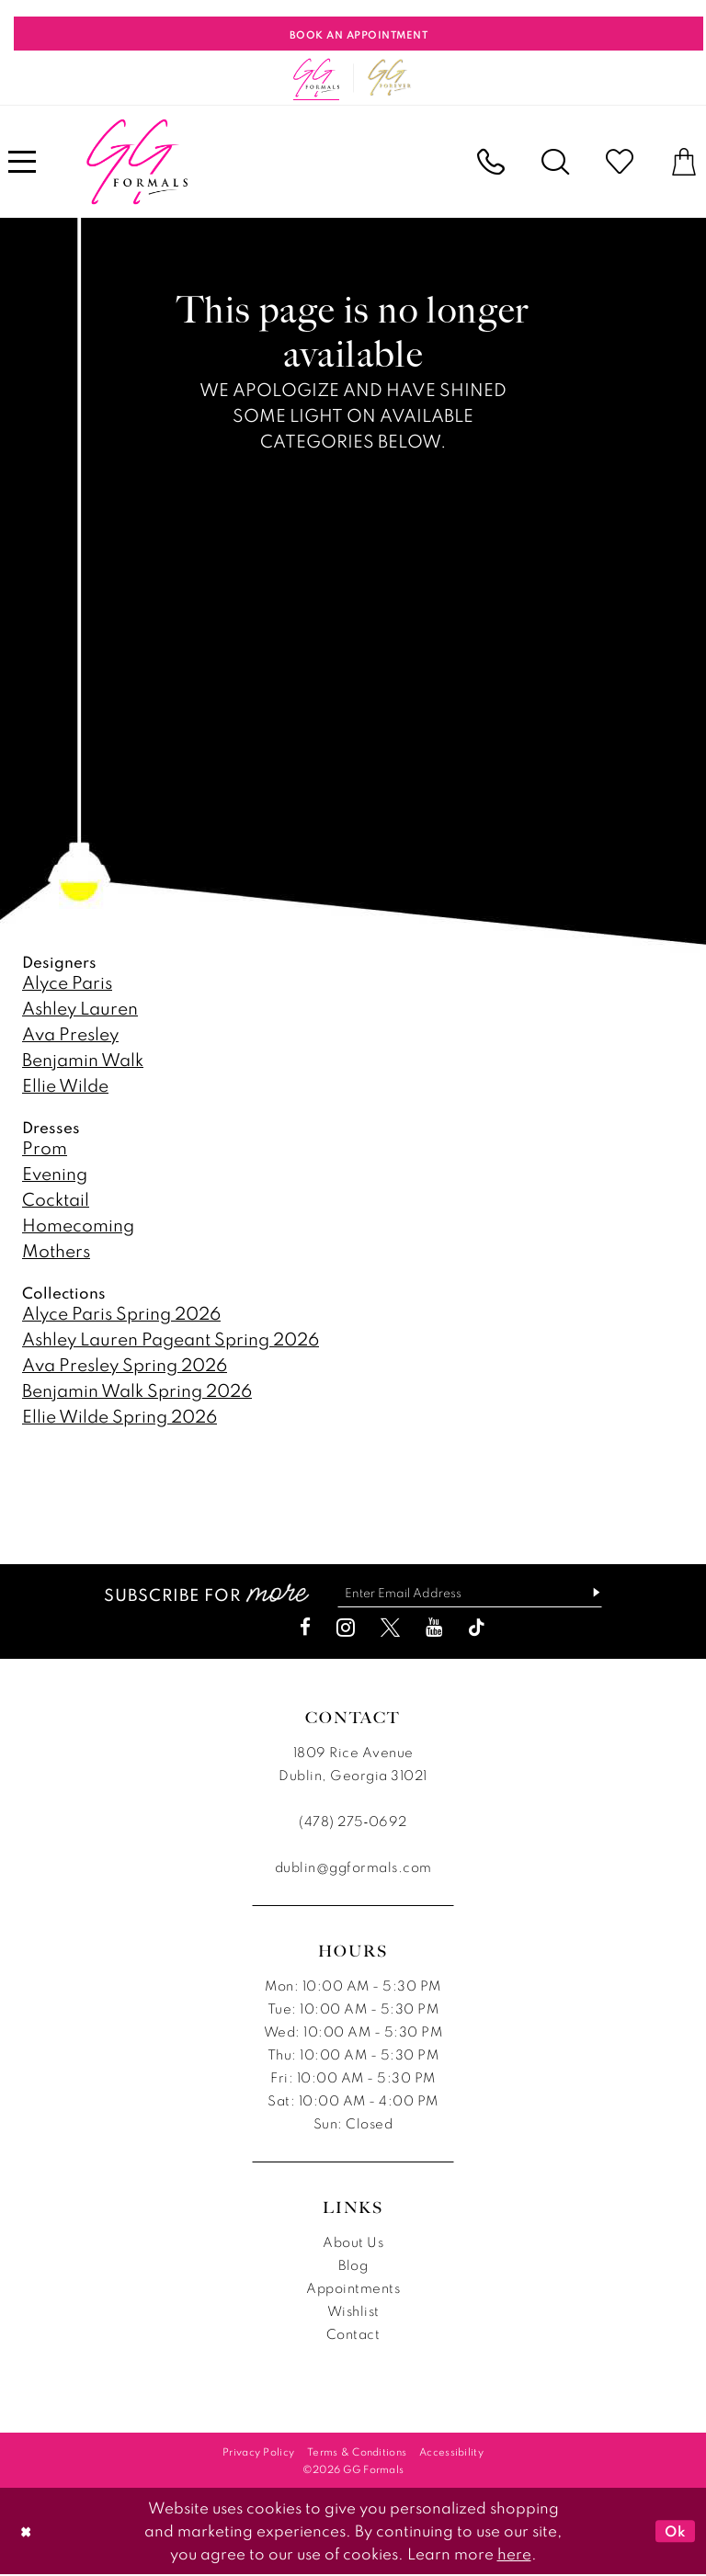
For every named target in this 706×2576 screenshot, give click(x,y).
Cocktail (55, 1198)
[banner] (137, 162)
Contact (353, 2334)
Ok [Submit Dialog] (675, 2532)
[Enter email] (470, 1593)
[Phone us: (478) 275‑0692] (491, 161)
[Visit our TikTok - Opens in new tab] (476, 1628)
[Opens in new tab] (390, 78)
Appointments (353, 2289)
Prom (44, 1147)
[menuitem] (491, 161)
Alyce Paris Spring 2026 (121, 1312)
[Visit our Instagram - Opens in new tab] (345, 1628)
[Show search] (555, 161)
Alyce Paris (67, 981)
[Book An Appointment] (358, 34)
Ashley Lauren (80, 1007)
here (514, 2554)
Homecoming (78, 1224)
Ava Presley (70, 1033)
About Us (353, 2243)
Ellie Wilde (65, 1084)
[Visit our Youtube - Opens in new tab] (434, 1628)
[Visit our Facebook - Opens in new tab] (305, 1628)
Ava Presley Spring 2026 (124, 1364)
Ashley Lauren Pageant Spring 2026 (170, 1338)
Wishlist (353, 2312)
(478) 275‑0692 (352, 1822)
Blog (353, 2266)
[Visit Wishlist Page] (619, 161)
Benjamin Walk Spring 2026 (137, 1390)
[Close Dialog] (26, 2532)
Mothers (56, 1250)
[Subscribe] (595, 1593)
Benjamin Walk (82, 1059)
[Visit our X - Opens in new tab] (390, 1628)
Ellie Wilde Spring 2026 (119, 1415)
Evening (54, 1173)
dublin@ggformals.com (353, 1868)
